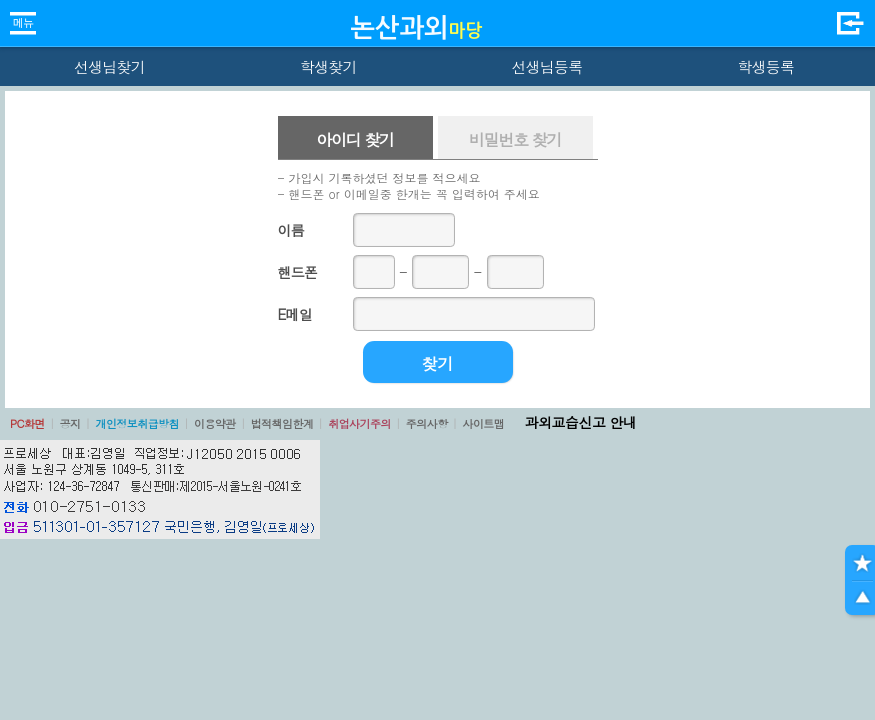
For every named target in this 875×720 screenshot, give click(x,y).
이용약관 (215, 423)
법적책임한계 (282, 423)
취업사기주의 (359, 423)
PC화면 (27, 423)
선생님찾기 (109, 66)
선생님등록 (546, 66)
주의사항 (427, 423)
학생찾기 (328, 66)
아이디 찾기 (355, 139)
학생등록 (765, 66)
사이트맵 (483, 423)
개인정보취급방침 (137, 423)
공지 (70, 423)
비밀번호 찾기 (515, 139)
